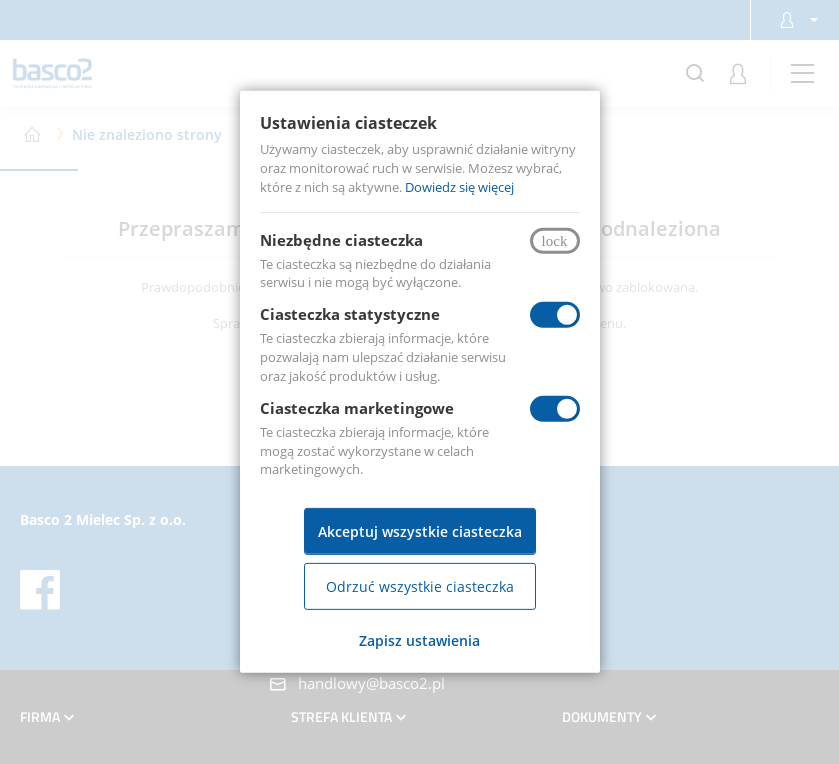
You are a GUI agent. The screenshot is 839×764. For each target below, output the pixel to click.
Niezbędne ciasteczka (341, 239)
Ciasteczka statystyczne (350, 314)
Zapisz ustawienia (419, 640)
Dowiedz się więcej (459, 187)
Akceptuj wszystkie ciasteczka (420, 531)
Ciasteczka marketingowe (357, 408)
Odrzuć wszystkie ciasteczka (420, 586)
